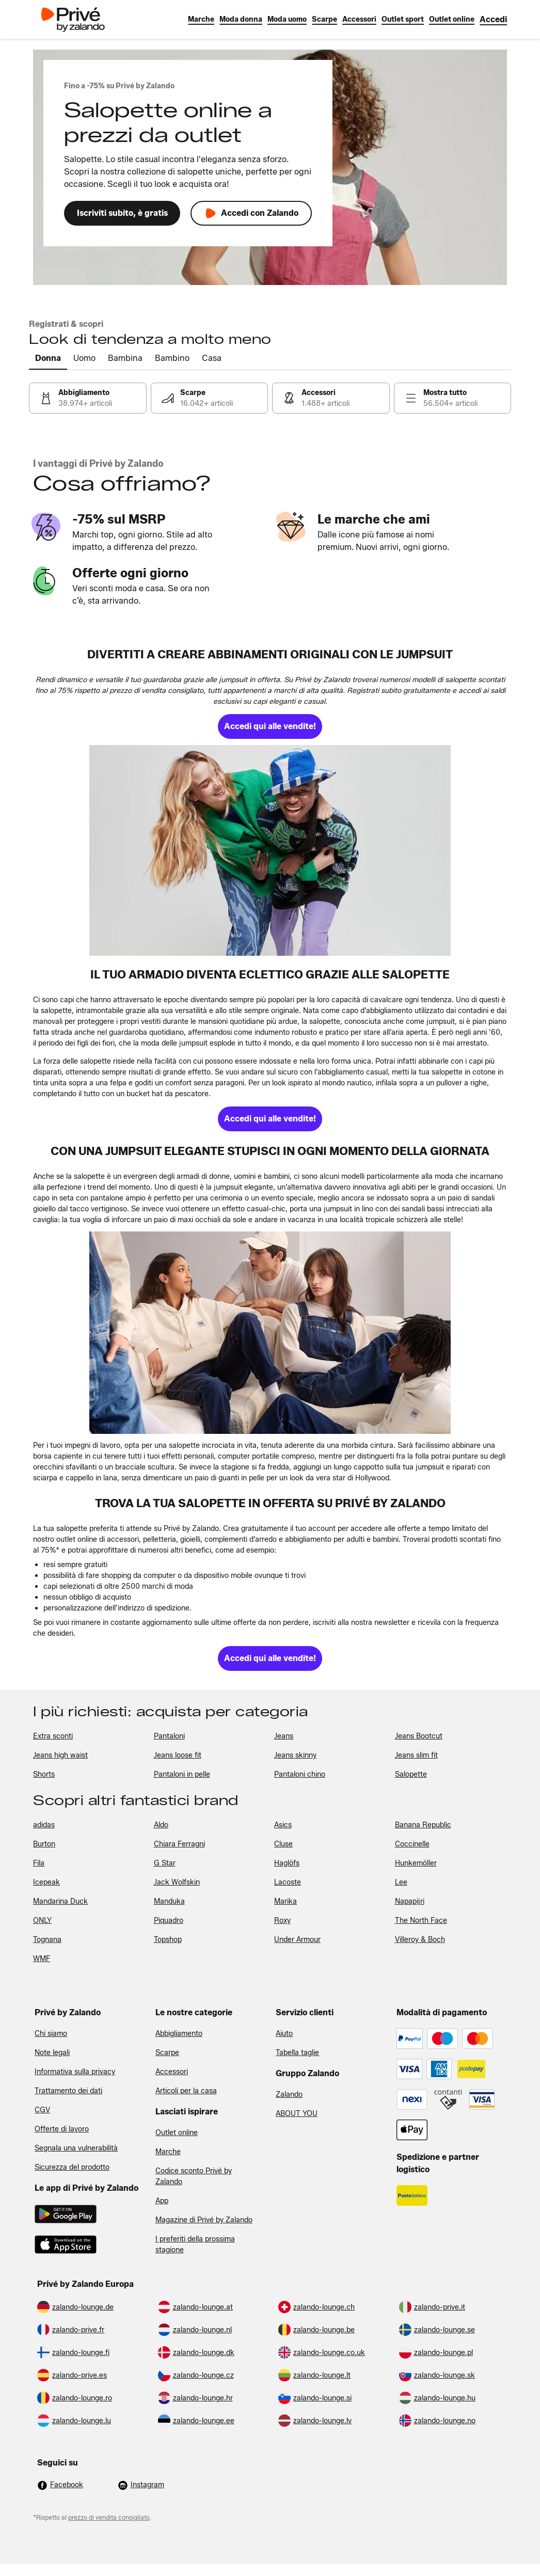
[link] (493, 19)
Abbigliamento (178, 2033)
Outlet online (176, 2132)
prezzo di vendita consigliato (109, 2517)
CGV (42, 2110)
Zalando (289, 2094)
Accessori (171, 2071)
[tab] (48, 359)
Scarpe (167, 2052)
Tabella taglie (297, 2052)
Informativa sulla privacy (75, 2071)
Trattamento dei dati (68, 2091)
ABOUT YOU (296, 2113)
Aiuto (284, 2033)
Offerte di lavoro (62, 2129)
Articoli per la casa (186, 2091)
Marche (168, 2151)
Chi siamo (51, 2033)
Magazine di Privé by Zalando (203, 2220)
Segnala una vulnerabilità (76, 2148)
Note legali (52, 2052)
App (161, 2200)
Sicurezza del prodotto (72, 2167)
